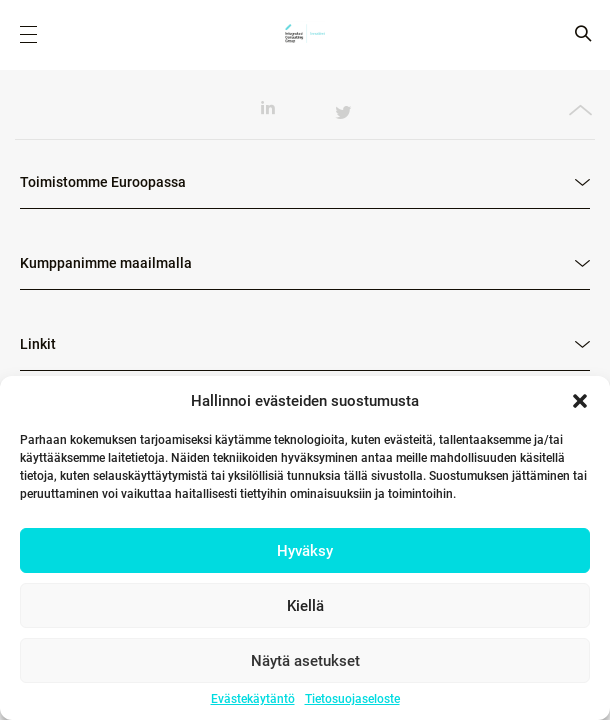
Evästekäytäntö (253, 699)
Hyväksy (305, 551)
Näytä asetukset (305, 661)
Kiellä (305, 606)
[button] (580, 401)
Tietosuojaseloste (352, 699)
